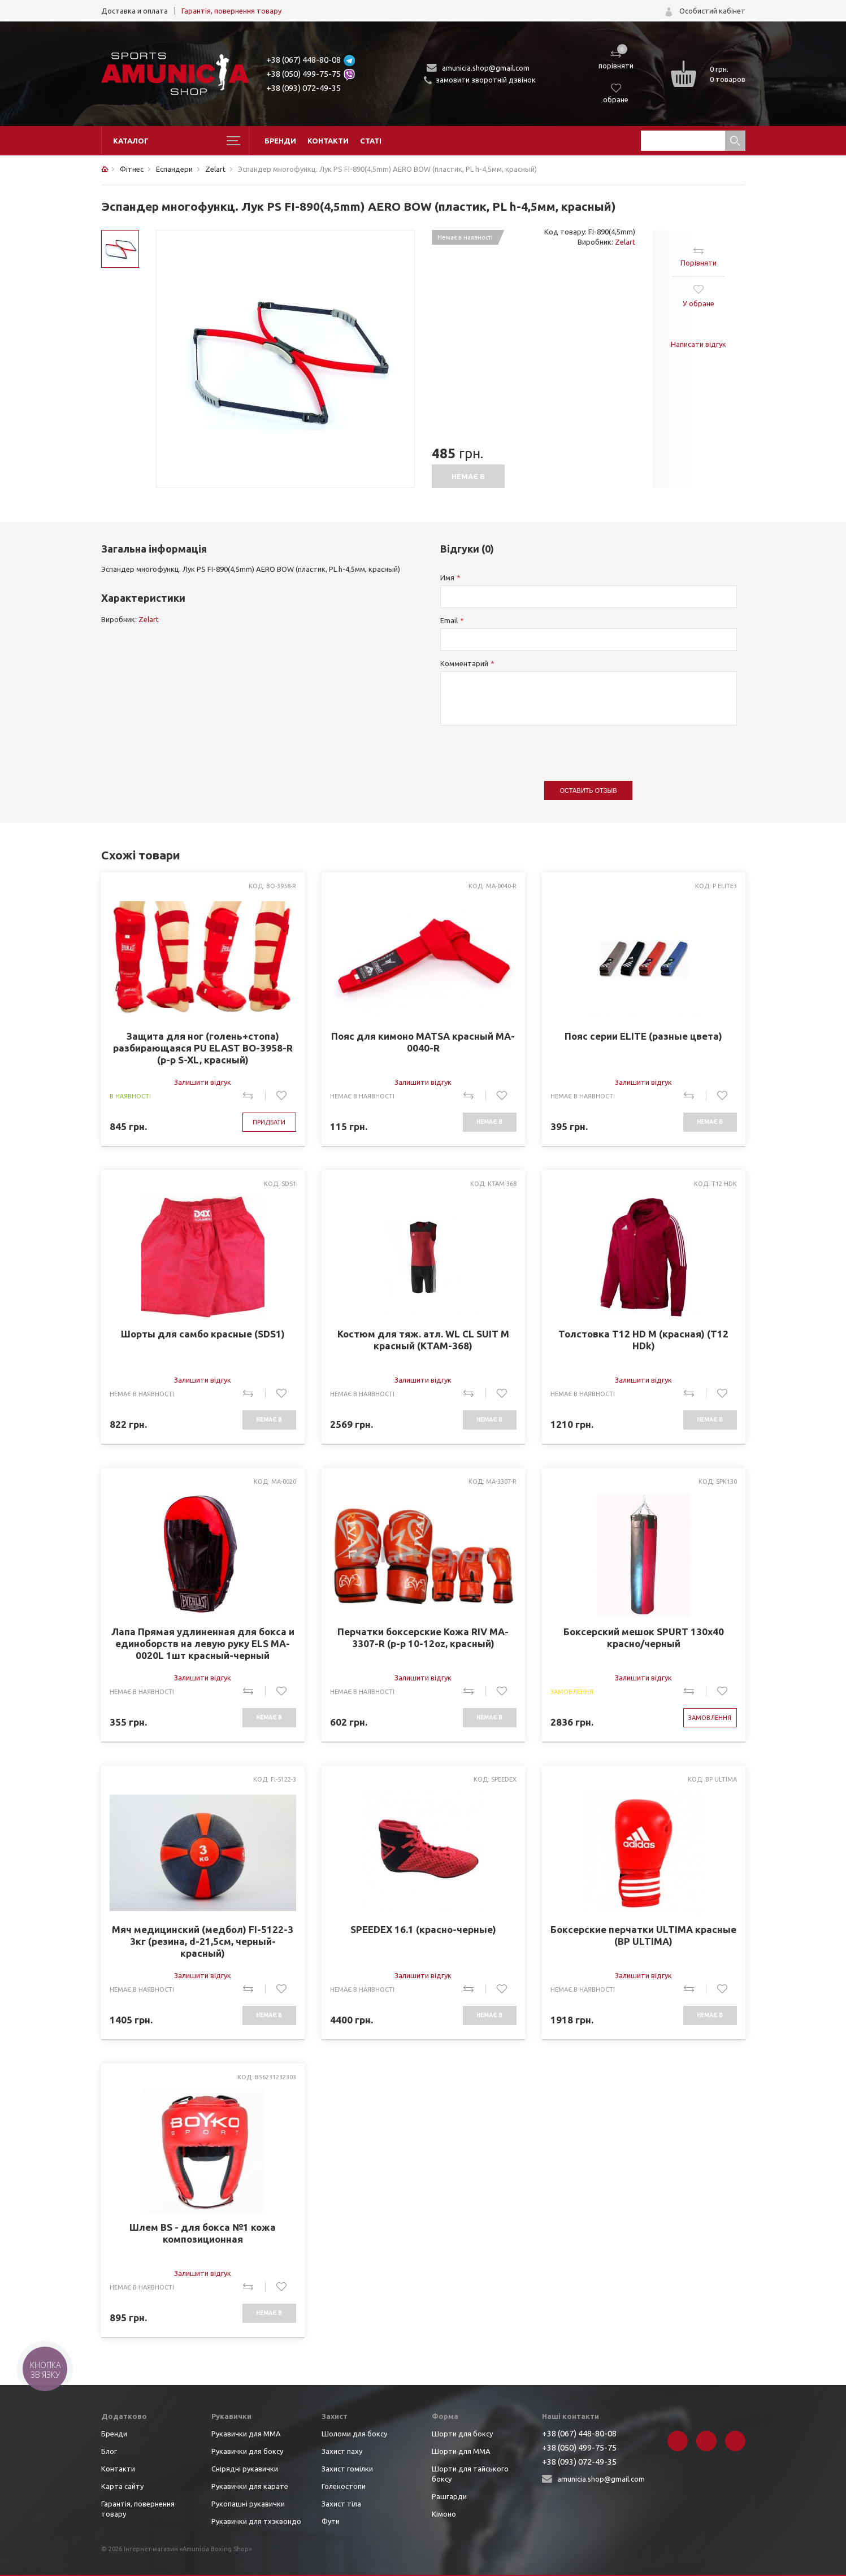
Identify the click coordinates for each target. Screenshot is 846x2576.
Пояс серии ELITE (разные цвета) (643, 1036)
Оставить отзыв (588, 790)
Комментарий (464, 663)
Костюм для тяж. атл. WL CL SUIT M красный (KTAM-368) (423, 1339)
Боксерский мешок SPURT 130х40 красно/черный (643, 1637)
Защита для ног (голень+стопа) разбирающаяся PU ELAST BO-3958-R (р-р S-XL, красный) (203, 1048)
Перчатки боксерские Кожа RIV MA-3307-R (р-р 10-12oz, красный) (423, 1637)
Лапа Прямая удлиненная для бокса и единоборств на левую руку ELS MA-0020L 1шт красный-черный (202, 1643)
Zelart (625, 242)
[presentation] (526, 748)
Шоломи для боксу (354, 2434)
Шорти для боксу (462, 2434)
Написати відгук (698, 344)
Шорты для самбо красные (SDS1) (203, 1333)
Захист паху (342, 2451)
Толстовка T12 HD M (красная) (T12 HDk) (643, 1339)
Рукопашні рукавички (248, 2504)
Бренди (280, 141)
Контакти (328, 141)
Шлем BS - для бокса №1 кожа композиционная (202, 2233)
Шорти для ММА (461, 2451)
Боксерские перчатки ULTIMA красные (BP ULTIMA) (643, 1935)
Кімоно (444, 2514)
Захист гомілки (347, 2469)
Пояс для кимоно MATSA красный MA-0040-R (423, 1042)
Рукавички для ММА (246, 2434)
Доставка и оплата (134, 11)
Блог (109, 2451)
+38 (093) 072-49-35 (303, 88)
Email (449, 620)
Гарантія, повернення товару (231, 11)
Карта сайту (122, 2486)
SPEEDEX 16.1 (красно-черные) (423, 1929)
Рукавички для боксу (247, 2451)
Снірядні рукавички (244, 2469)
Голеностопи (344, 2486)
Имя (447, 577)
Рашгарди (449, 2496)
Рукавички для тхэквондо (256, 2521)
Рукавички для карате (249, 2486)
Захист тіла (341, 2504)
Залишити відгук (202, 1082)
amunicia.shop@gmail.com (486, 68)
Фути (331, 2521)
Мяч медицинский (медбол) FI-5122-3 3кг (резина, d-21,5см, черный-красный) (202, 1941)
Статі (370, 141)
